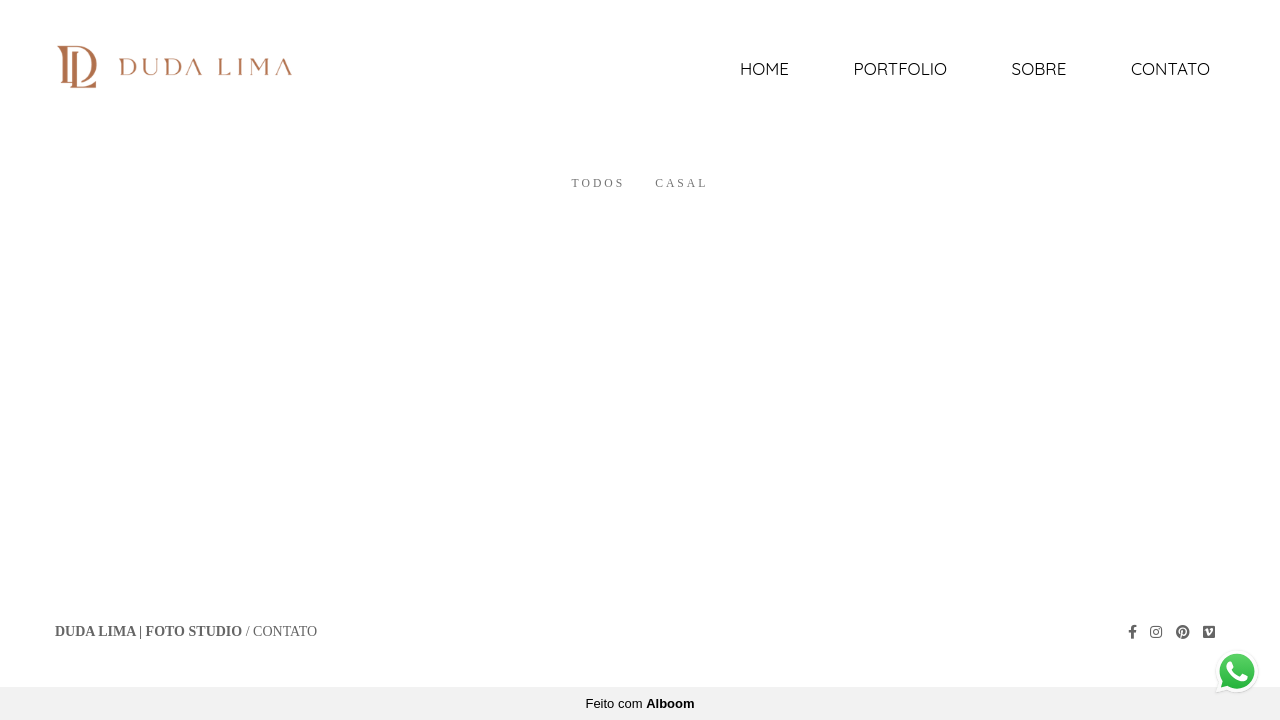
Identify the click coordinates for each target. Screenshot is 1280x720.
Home (764, 68)
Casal (681, 184)
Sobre (1039, 68)
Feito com (639, 703)
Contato (1170, 68)
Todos (599, 184)
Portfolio (900, 68)
